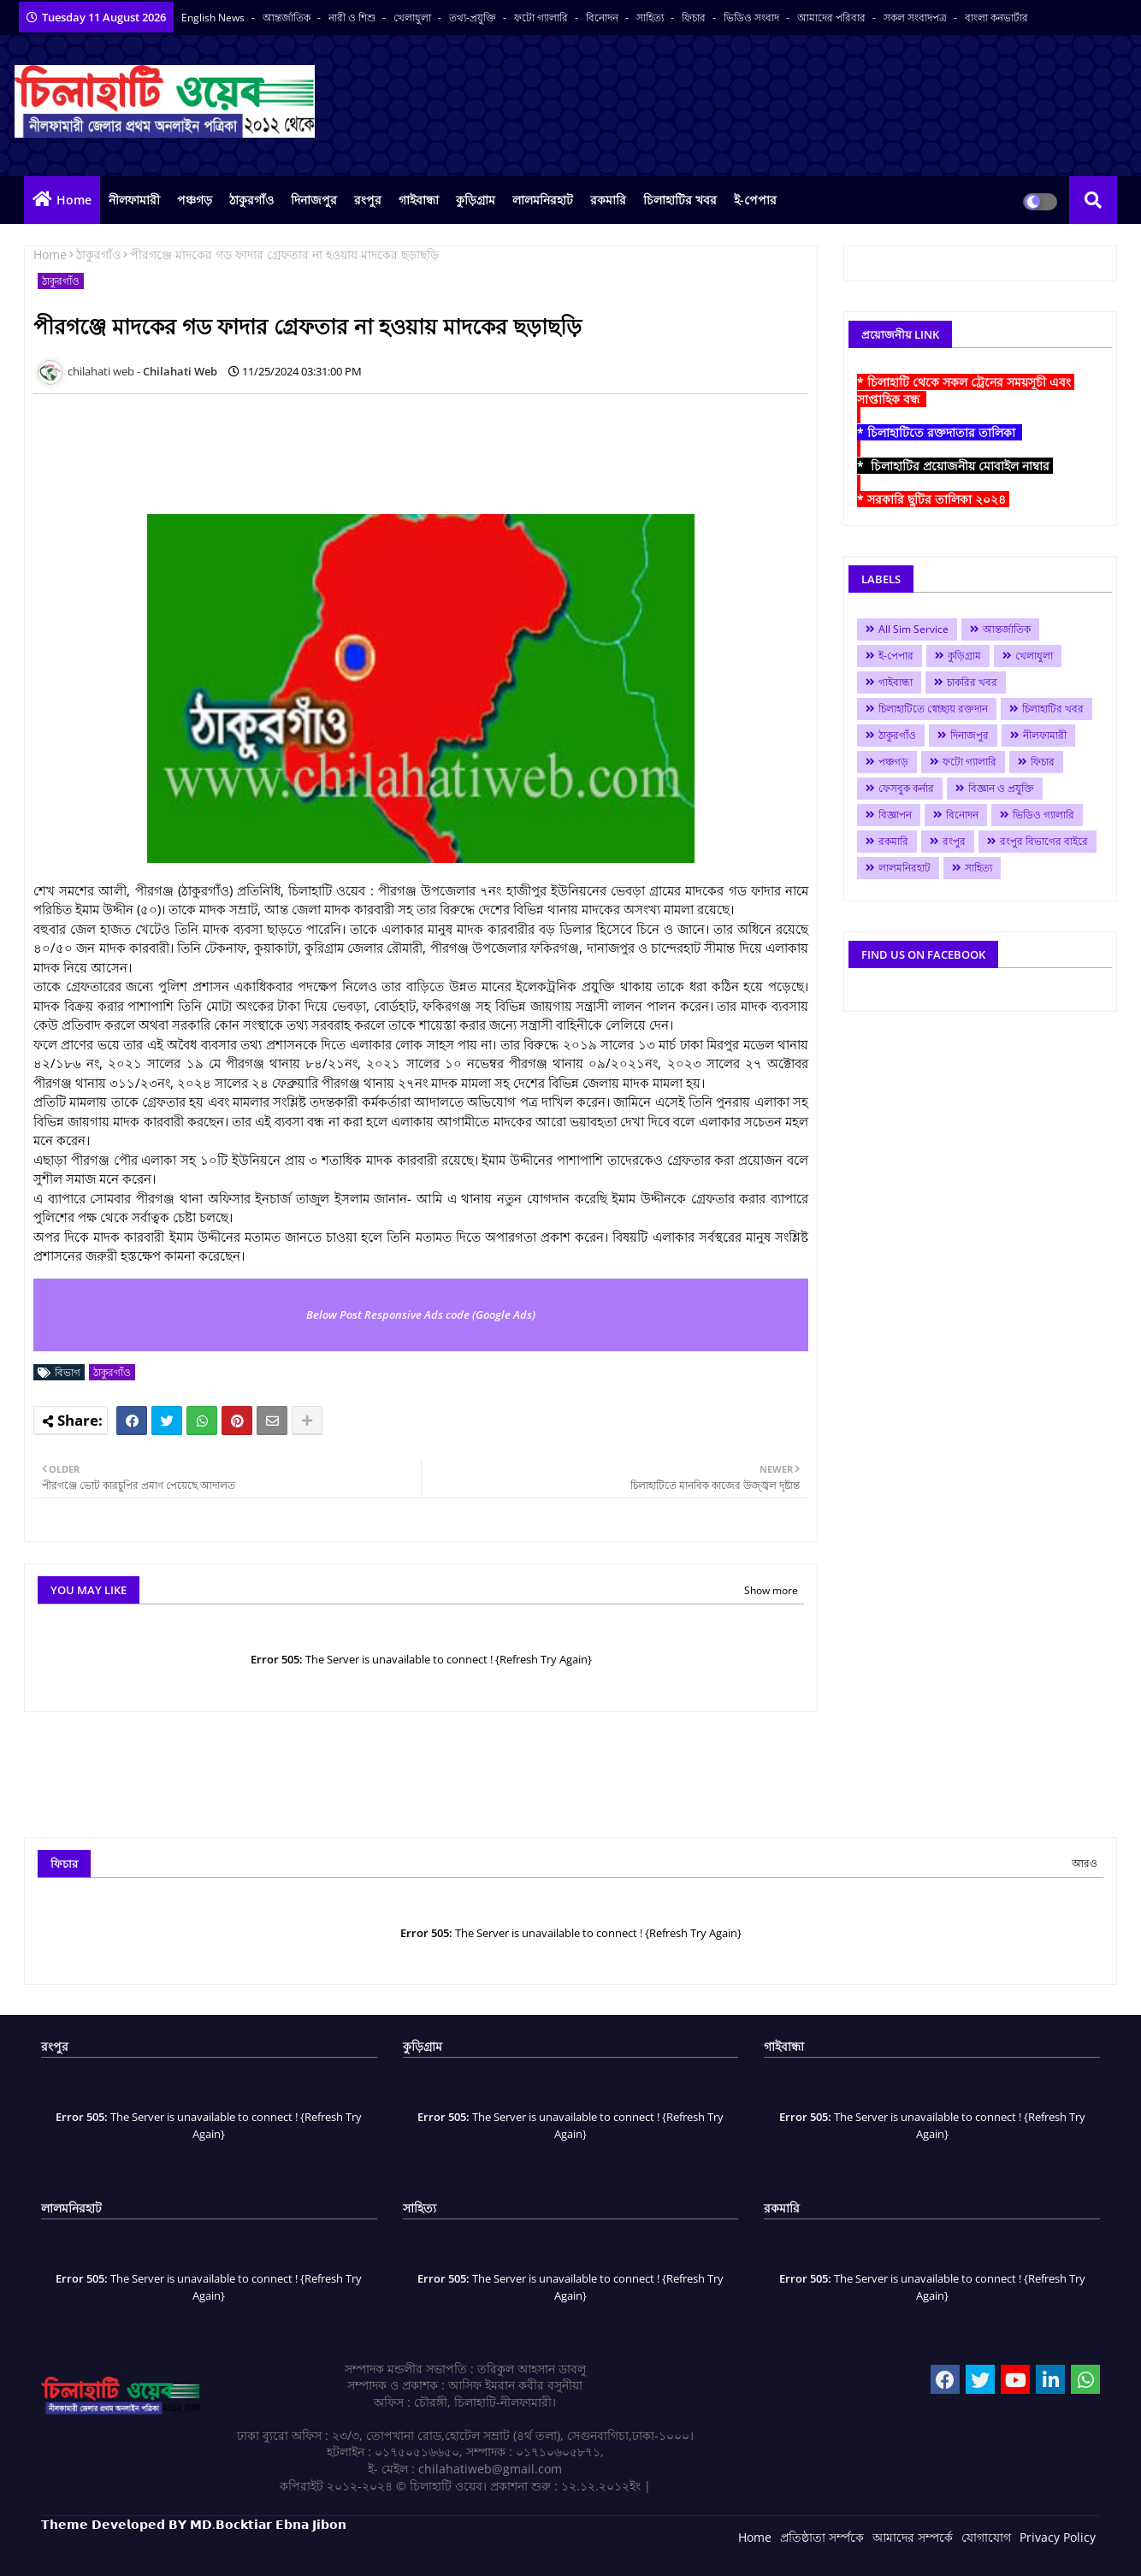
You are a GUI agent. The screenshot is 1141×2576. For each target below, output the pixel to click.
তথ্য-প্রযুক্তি (474, 17)
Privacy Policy (1058, 2537)
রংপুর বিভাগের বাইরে (1044, 841)
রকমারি (608, 200)
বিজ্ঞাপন (895, 814)
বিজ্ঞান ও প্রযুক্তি (1001, 788)
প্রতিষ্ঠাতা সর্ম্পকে (822, 2537)
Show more (771, 1590)
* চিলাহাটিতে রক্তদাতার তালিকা (939, 432)
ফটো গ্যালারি (542, 17)
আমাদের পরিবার (832, 17)
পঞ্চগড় (194, 200)
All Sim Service (913, 629)
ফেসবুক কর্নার (906, 788)
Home (74, 200)
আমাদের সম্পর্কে (912, 2537)
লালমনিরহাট (542, 200)
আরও (1084, 1863)
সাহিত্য (651, 17)
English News (214, 17)
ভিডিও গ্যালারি (1043, 814)
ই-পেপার (755, 200)
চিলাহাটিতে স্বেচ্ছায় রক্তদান (933, 708)
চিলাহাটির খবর (680, 200)
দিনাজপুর (314, 200)
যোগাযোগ (986, 2537)
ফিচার (695, 17)
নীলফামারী (134, 200)
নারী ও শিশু (353, 17)
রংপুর (367, 200)
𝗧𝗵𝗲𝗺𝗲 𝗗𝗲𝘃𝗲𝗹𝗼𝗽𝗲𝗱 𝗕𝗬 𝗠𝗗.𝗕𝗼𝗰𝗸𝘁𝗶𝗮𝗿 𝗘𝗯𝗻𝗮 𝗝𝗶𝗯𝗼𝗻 (193, 2524)
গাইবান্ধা (419, 200)
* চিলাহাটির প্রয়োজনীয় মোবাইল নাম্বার (955, 466)
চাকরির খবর (972, 682)
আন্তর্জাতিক (288, 17)
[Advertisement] (344, 445)
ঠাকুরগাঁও (251, 200)
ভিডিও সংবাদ (753, 17)
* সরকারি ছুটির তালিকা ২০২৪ (933, 499)
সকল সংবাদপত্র (916, 17)
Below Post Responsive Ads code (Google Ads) (420, 1314)
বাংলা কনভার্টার (996, 17)
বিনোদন (603, 17)
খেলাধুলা (413, 17)
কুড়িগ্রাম (475, 200)
